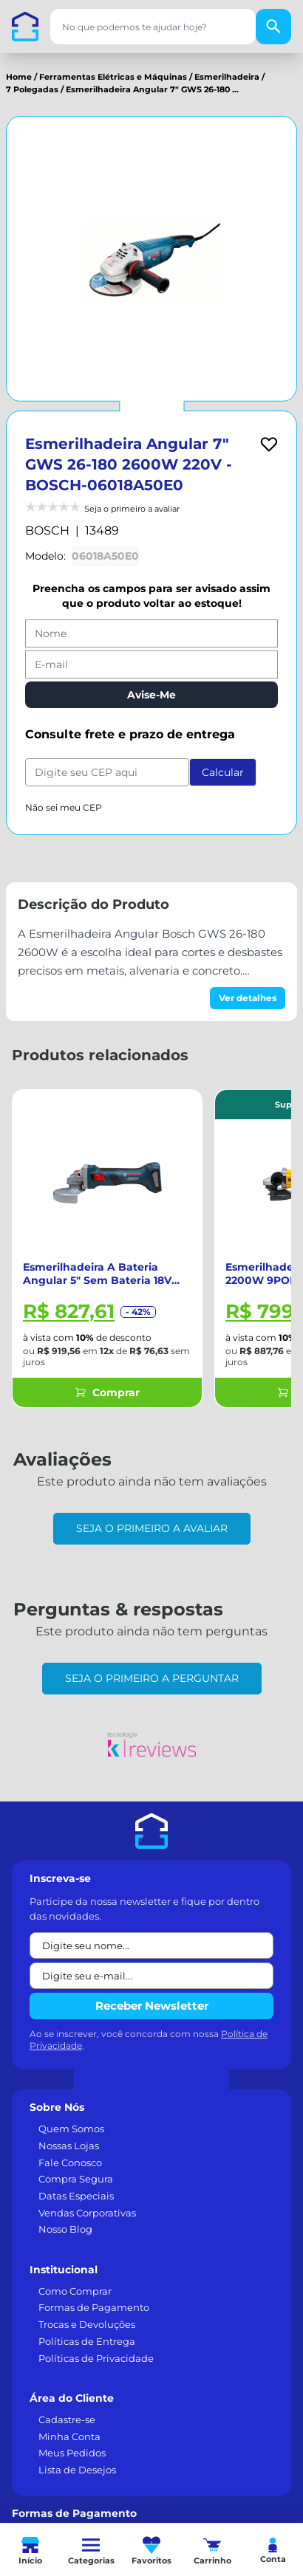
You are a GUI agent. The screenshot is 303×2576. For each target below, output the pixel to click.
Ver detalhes (247, 997)
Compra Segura (75, 2179)
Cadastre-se (66, 2419)
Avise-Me (151, 694)
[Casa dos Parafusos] (25, 26)
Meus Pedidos (72, 2453)
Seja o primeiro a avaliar (152, 1528)
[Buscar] (273, 26)
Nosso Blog (65, 2229)
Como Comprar (75, 2291)
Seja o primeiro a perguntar (152, 1678)
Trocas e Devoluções (86, 2324)
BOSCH (47, 530)
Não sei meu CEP (63, 807)
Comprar (107, 1392)
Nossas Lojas (68, 2145)
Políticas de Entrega (86, 2341)
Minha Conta (69, 2436)
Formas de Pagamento (93, 2307)
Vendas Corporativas (87, 2213)
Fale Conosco (70, 2162)
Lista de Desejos (77, 2470)
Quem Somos (71, 2128)
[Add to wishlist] (269, 444)
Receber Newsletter (151, 2006)
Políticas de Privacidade (96, 2358)
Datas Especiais (76, 2196)
